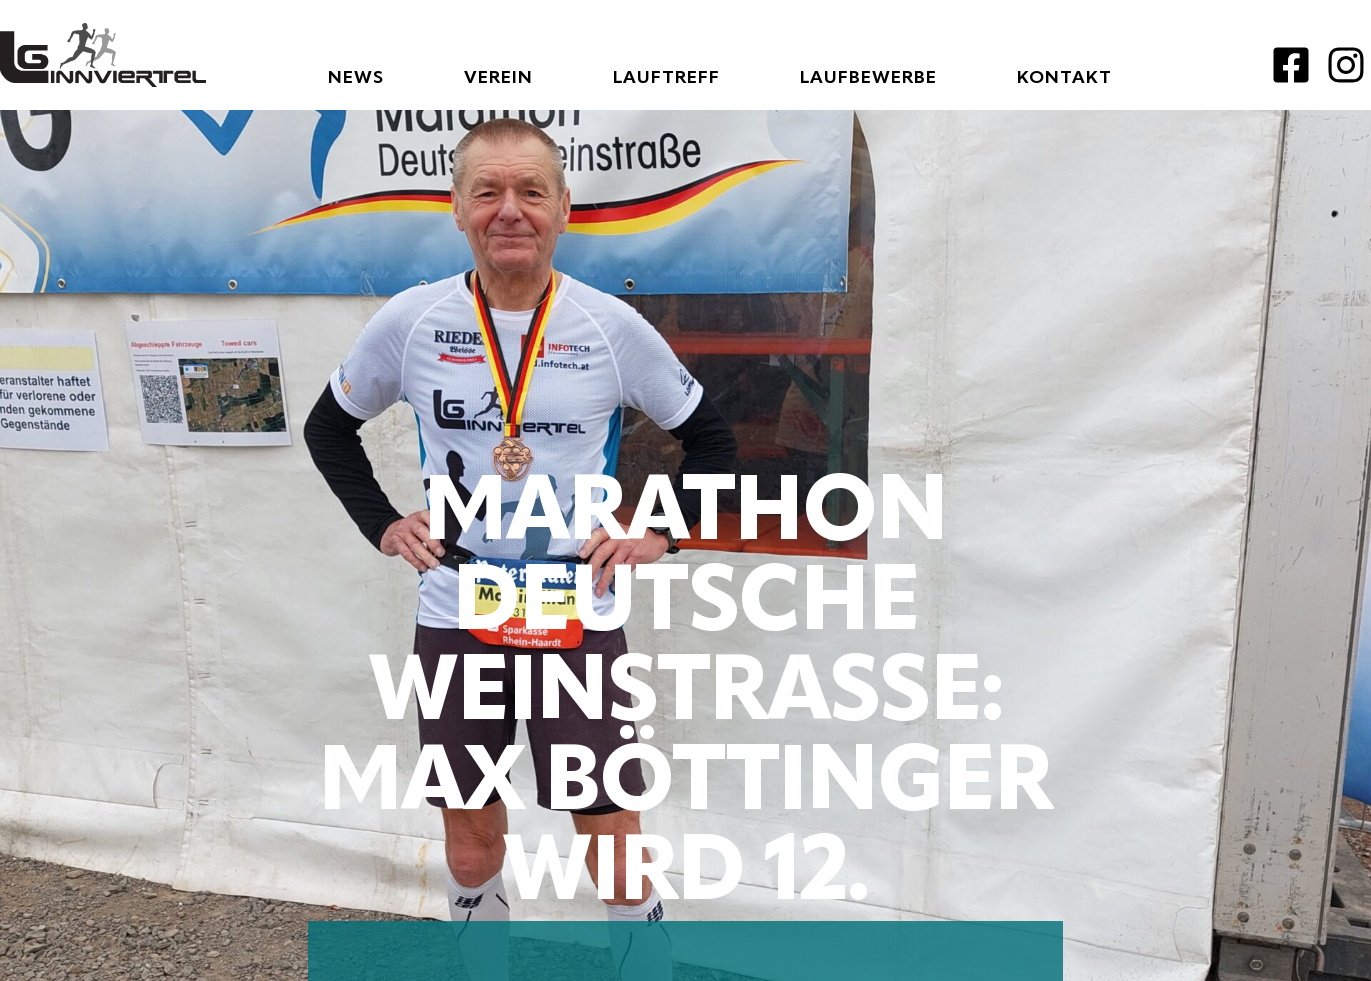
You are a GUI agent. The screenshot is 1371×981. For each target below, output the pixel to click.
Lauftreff (666, 78)
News (356, 78)
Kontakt (1064, 78)
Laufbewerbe (868, 78)
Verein (498, 78)
